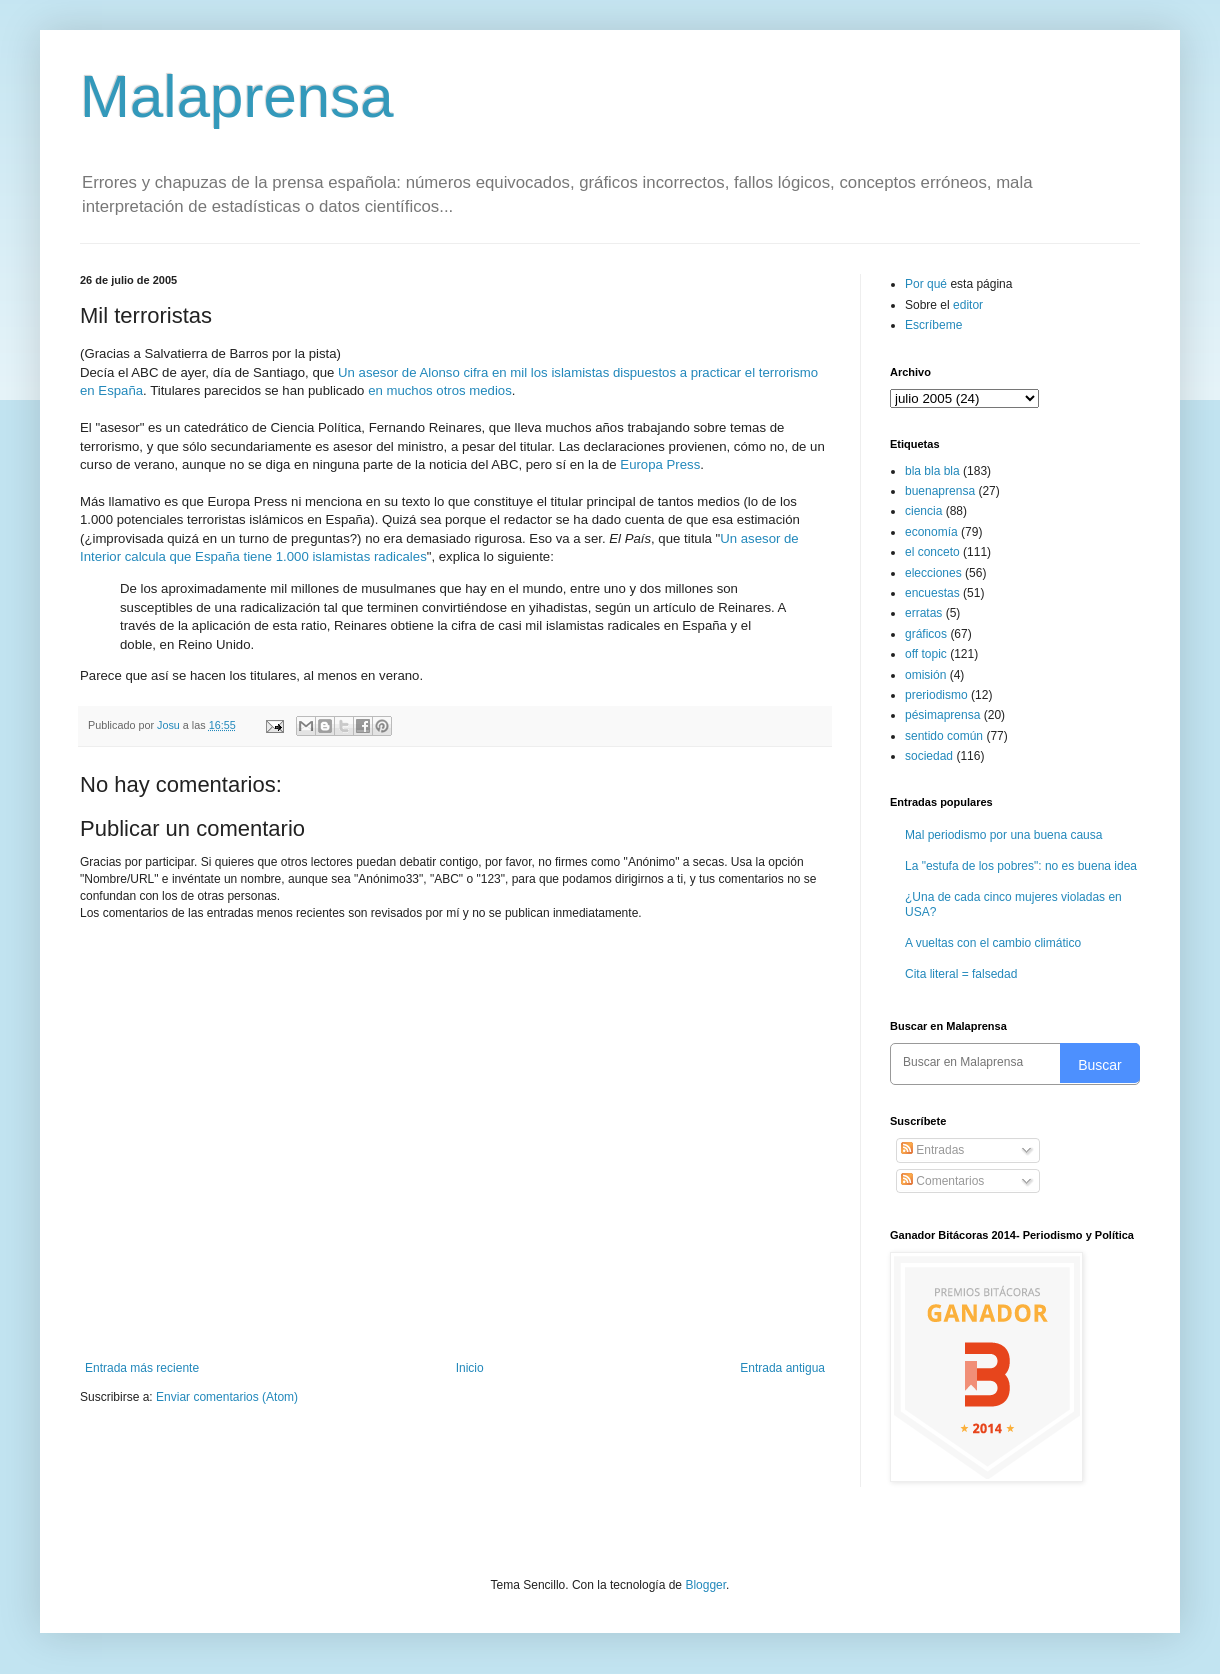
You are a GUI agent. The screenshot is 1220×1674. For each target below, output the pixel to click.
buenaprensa (940, 491)
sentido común (944, 736)
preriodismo (936, 695)
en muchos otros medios (440, 390)
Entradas (932, 1150)
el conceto (932, 552)
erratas (923, 613)
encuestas (932, 593)
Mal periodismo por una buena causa (1003, 835)
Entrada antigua (782, 1368)
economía (931, 532)
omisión (925, 675)
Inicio (470, 1368)
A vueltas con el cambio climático (993, 943)
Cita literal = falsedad (961, 974)
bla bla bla (932, 471)
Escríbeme (933, 325)
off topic (926, 654)
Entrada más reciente (142, 1368)
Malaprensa (237, 96)
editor (968, 305)
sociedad (929, 756)
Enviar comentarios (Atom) (227, 1397)
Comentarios (942, 1181)
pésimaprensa (942, 715)
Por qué (927, 284)
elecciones (933, 573)
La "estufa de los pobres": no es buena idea (1021, 866)
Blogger (705, 1585)
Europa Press (660, 464)
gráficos (926, 634)
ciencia (923, 511)
